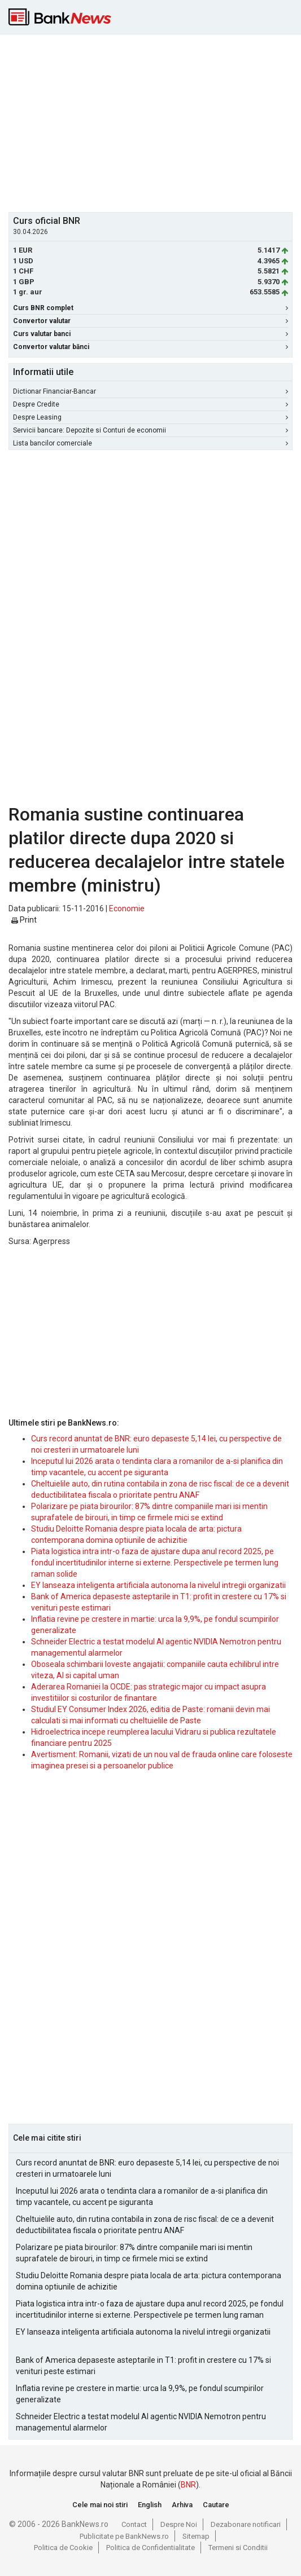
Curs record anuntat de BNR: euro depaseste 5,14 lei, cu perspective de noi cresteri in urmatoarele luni (147, 2168)
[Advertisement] (154, 122)
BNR (188, 2484)
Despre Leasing (150, 417)
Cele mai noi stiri (100, 2504)
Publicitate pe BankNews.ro (124, 2536)
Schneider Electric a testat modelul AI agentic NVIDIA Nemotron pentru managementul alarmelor (141, 2422)
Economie (127, 908)
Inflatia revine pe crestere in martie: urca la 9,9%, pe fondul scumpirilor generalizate (140, 2394)
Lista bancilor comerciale (150, 443)
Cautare (216, 2504)
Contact (134, 2524)
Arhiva (182, 2504)
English (150, 2504)
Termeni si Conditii (238, 2547)
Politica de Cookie (63, 2547)
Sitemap (196, 2536)
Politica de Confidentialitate (150, 2547)
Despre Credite (150, 404)
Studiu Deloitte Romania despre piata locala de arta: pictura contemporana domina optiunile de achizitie (148, 2281)
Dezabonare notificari (246, 2524)
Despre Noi (178, 2524)
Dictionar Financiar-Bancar (150, 391)
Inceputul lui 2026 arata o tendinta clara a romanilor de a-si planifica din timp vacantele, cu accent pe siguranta (142, 2196)
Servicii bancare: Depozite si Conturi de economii (150, 430)
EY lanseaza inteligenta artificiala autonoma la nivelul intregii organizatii (158, 1585)
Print (24, 919)
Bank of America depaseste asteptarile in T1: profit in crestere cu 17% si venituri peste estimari (143, 2366)
